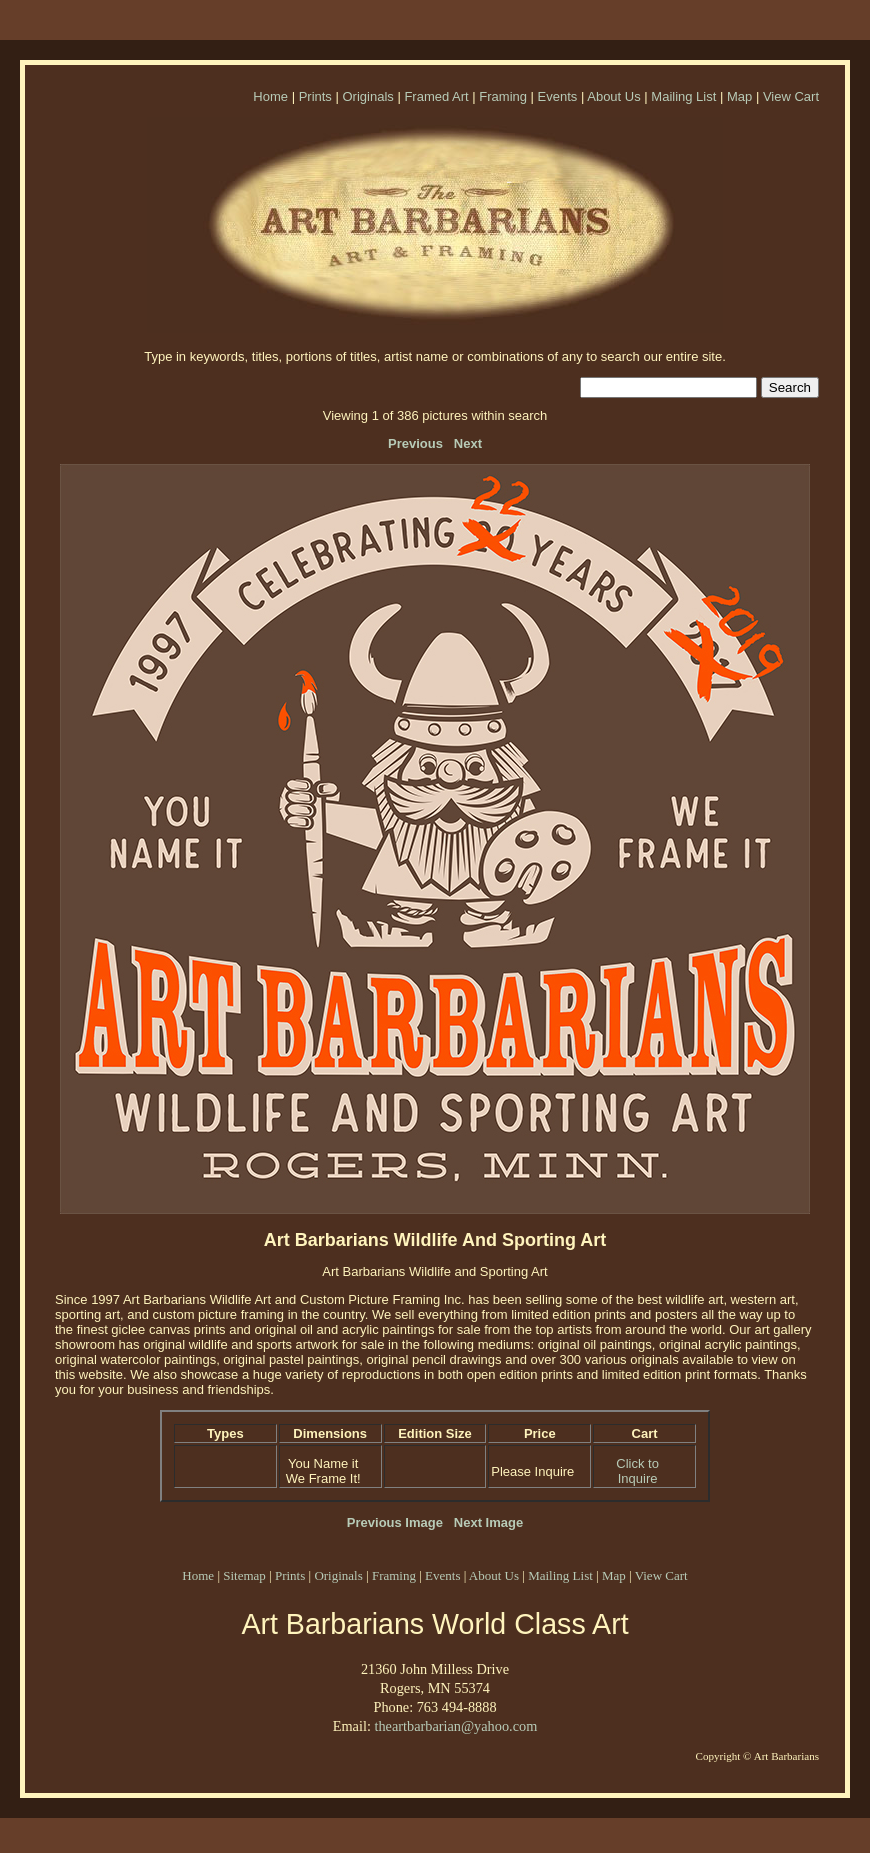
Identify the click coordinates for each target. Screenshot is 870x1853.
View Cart (791, 96)
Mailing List (683, 96)
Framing (503, 96)
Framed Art (436, 96)
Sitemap (244, 1575)
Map (739, 96)
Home (270, 96)
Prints (315, 96)
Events (558, 96)
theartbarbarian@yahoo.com (455, 1726)
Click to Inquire (637, 1471)
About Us (613, 96)
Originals (367, 96)
